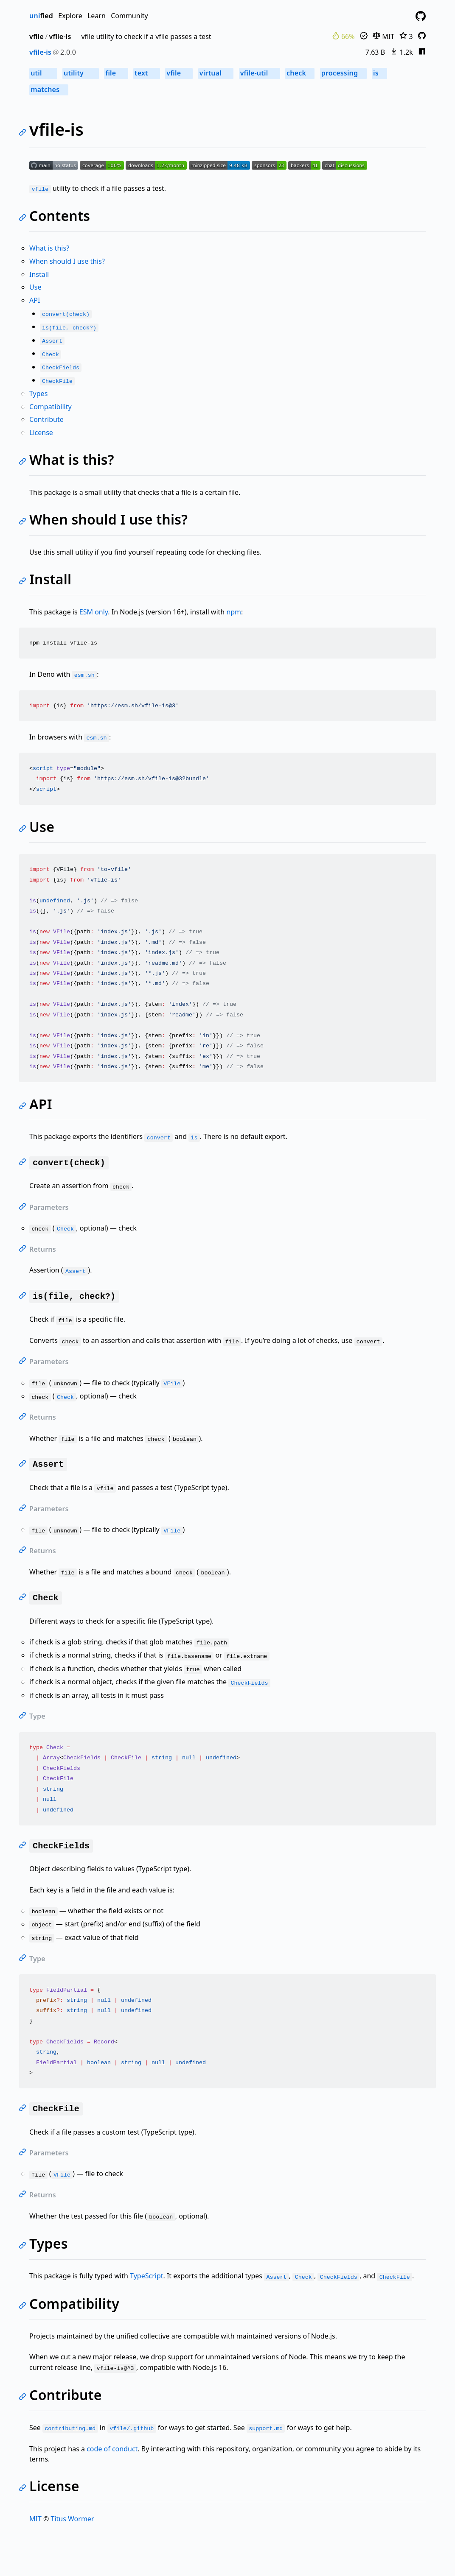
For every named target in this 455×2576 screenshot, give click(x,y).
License (41, 432)
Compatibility (50, 406)
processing (343, 73)
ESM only (93, 612)
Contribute (46, 419)
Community (129, 15)
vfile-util (259, 73)
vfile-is (60, 36)
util (43, 73)
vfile (36, 36)
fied (41, 15)
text (147, 73)
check (299, 73)
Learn (96, 15)
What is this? (49, 248)
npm (233, 612)
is (379, 73)
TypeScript (146, 2275)
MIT (383, 36)
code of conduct (112, 2448)
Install (39, 274)
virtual (215, 73)
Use (35, 287)
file (115, 73)
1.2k (401, 52)
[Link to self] (24, 133)
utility (81, 73)
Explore (70, 15)
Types (38, 393)
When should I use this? (67, 261)
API (34, 300)
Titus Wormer (72, 2518)
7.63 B (375, 52)
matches (49, 89)
